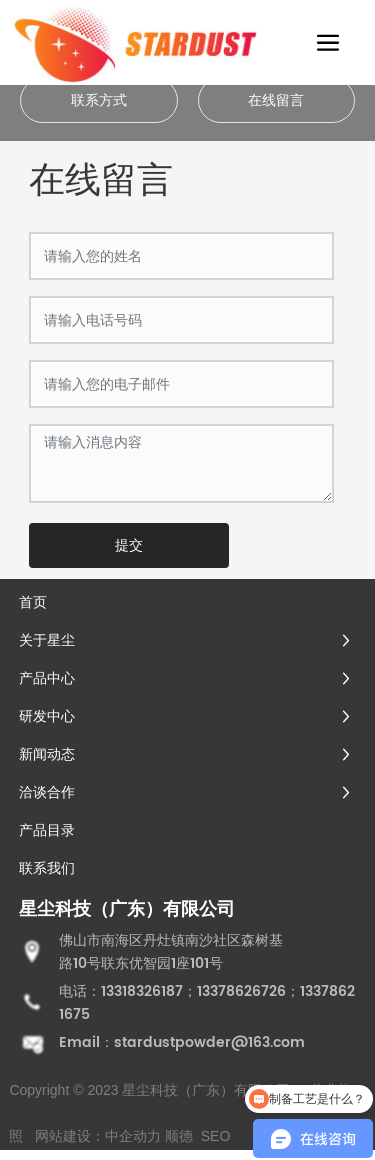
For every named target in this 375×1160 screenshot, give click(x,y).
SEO (216, 1136)
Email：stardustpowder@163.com (182, 1042)
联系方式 (99, 100)
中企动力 (133, 1136)
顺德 (179, 1136)
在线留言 (276, 100)
